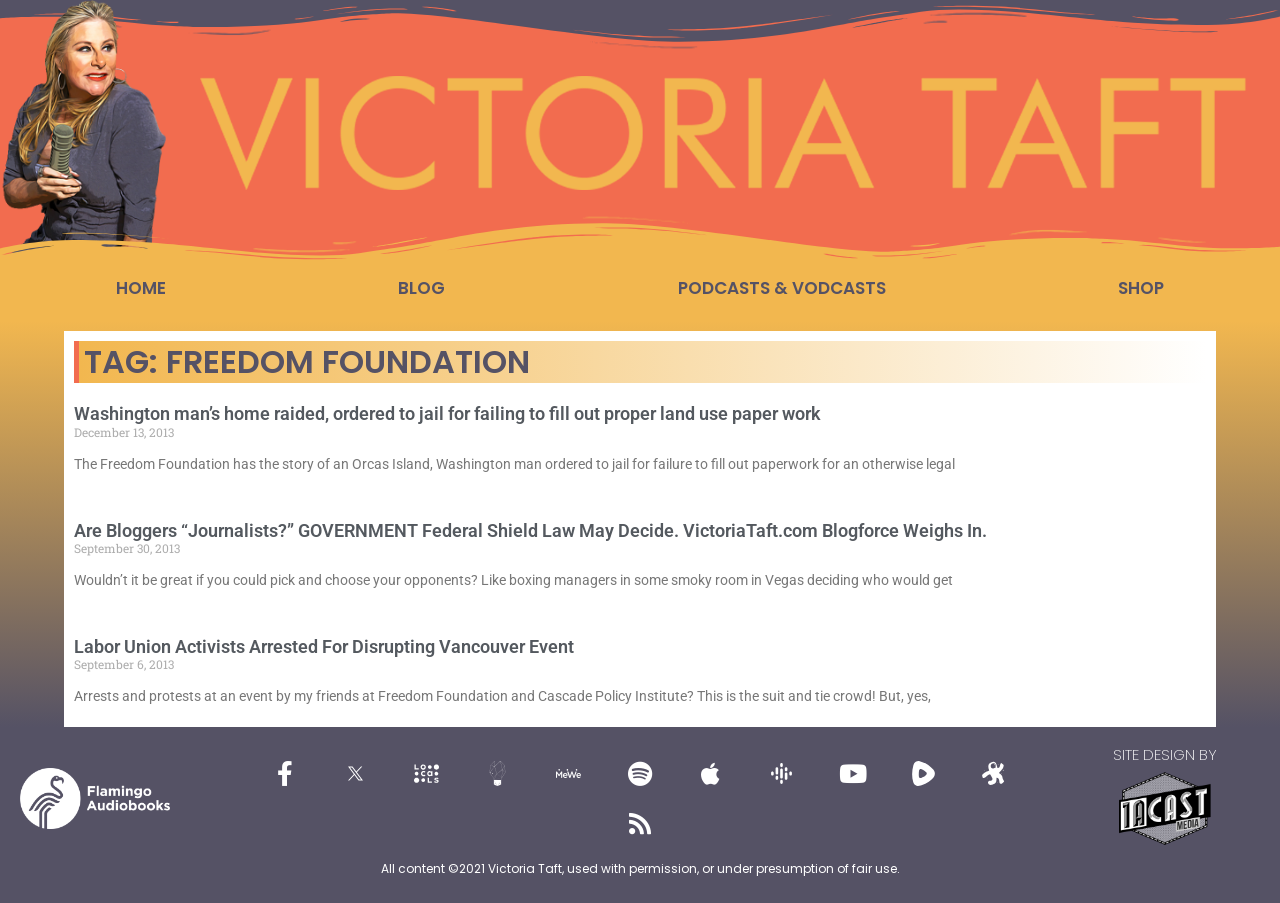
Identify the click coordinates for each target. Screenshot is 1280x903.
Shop (1141, 288)
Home (141, 288)
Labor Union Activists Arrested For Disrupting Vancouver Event (324, 646)
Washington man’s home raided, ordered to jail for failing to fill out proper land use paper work (447, 413)
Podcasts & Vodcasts (782, 288)
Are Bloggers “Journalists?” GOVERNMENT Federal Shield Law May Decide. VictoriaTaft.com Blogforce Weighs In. (530, 530)
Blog (421, 288)
